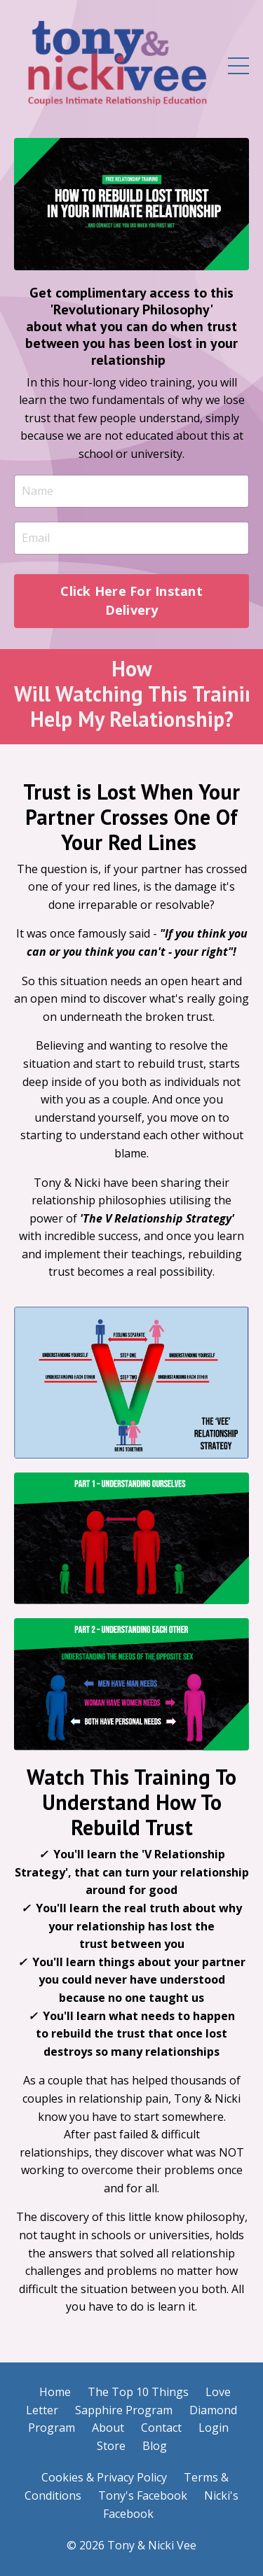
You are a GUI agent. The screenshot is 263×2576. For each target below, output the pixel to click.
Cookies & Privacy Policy (104, 2477)
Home (55, 2392)
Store (111, 2445)
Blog (154, 2445)
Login (213, 2427)
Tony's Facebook (142, 2495)
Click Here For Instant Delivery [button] (131, 600)
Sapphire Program (124, 2410)
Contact (161, 2427)
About (108, 2427)
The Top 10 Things (138, 2392)
